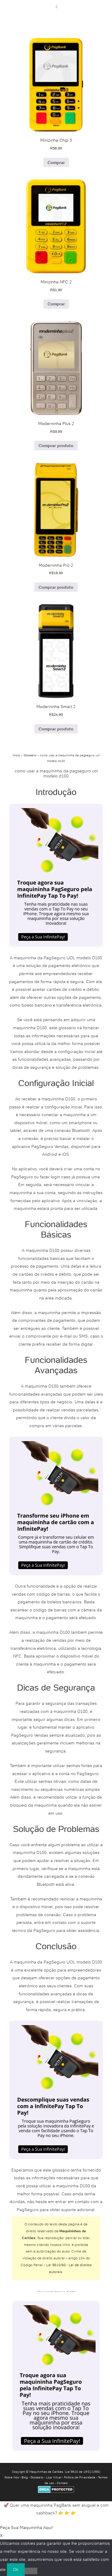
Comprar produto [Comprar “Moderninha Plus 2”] (56, 445)
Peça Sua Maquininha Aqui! (26, 2527)
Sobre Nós (11, 2477)
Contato (62, 2483)
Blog (25, 2477)
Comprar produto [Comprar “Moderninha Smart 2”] (56, 729)
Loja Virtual (53, 2477)
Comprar (56, 162)
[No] (31, 2571)
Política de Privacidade (79, 2477)
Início (16, 755)
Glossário (30, 755)
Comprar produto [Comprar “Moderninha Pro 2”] (56, 587)
